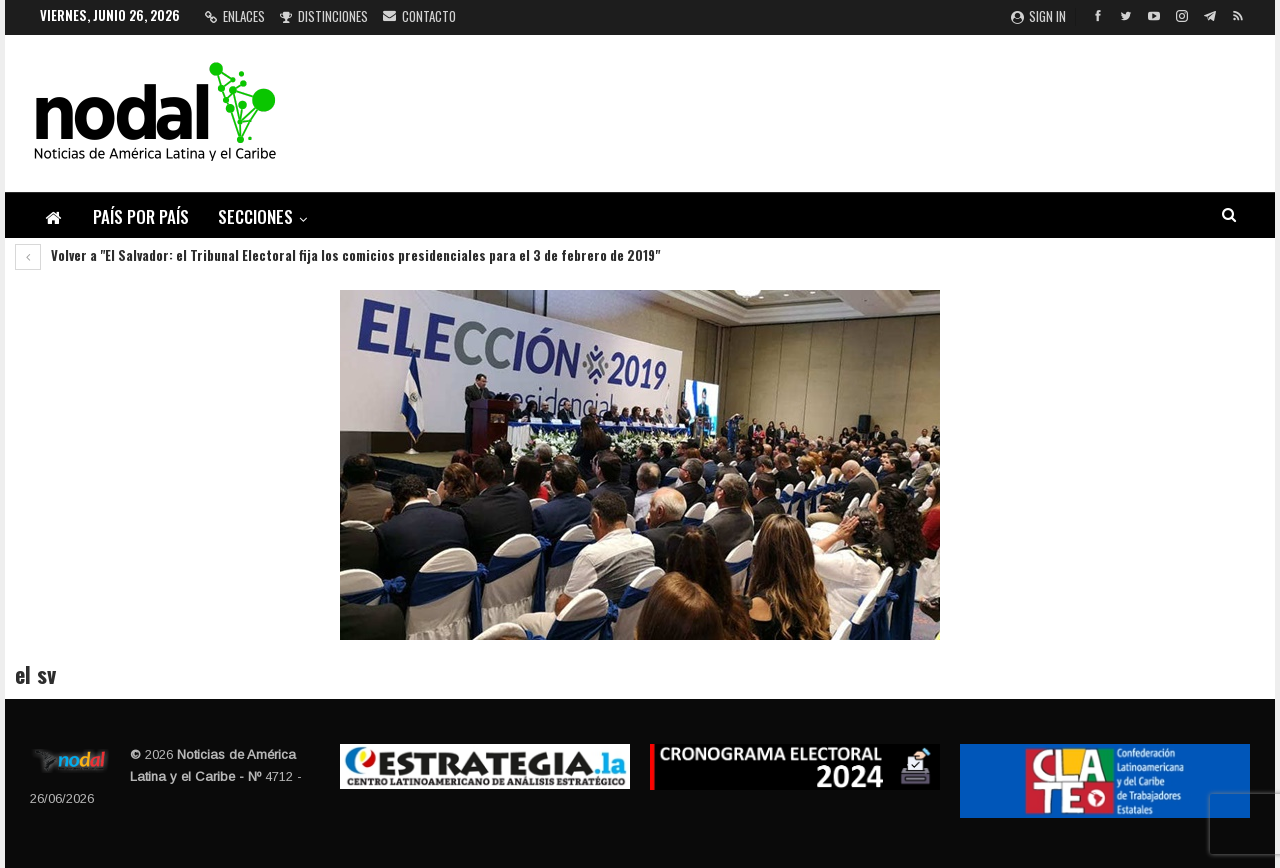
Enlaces (235, 16)
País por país (141, 216)
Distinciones (324, 16)
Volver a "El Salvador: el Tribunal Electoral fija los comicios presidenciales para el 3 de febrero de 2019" (337, 255)
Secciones (255, 216)
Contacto (419, 16)
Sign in (1038, 16)
